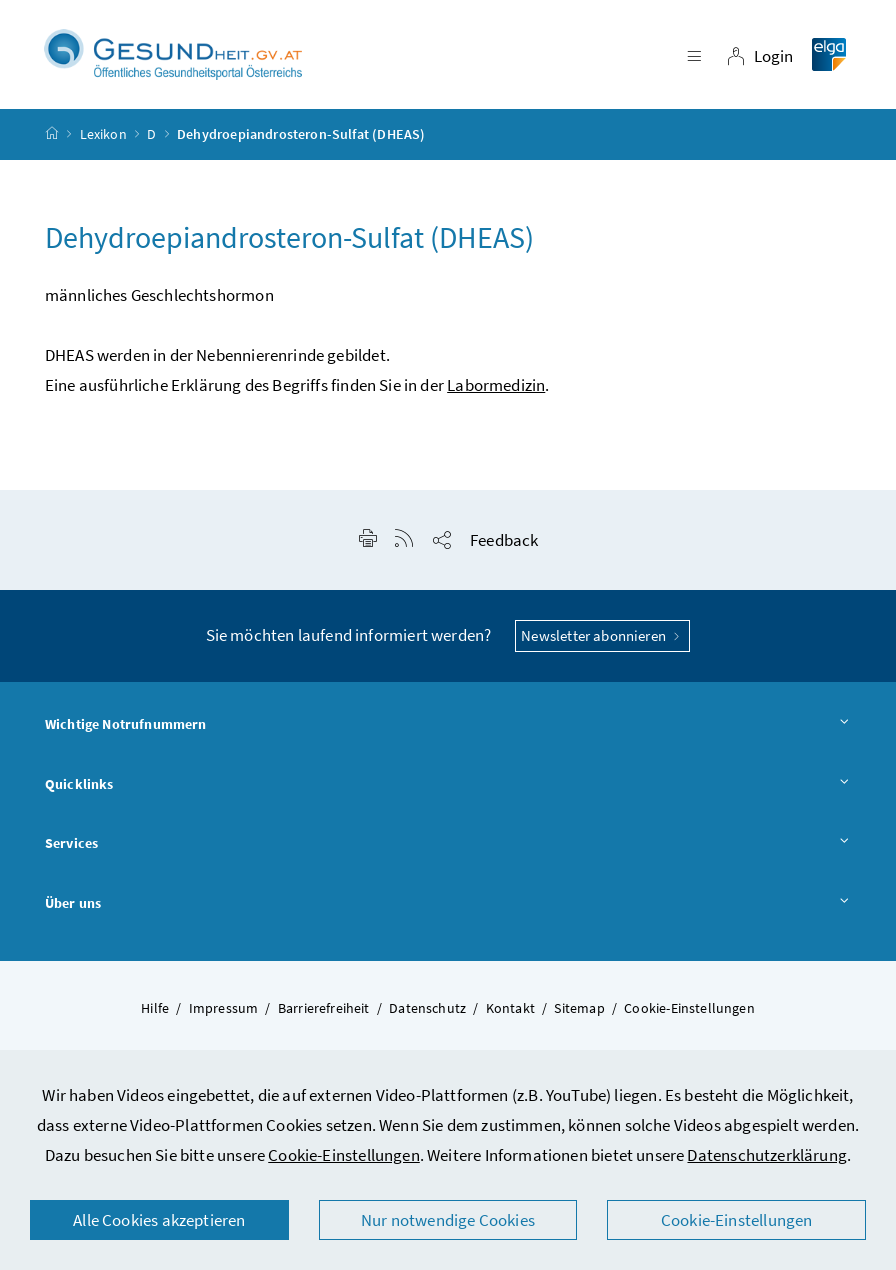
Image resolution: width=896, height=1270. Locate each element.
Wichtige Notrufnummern (448, 725)
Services (448, 844)
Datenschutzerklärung (767, 1155)
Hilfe (155, 1008)
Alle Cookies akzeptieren (159, 1220)
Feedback (504, 540)
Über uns (448, 904)
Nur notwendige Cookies (448, 1220)
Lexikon (103, 134)
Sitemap (579, 1008)
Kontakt (510, 1008)
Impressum (224, 1008)
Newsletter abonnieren (602, 635)
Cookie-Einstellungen (344, 1155)
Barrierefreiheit (324, 1008)
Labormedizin (496, 385)
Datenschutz (427, 1008)
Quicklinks (448, 785)
